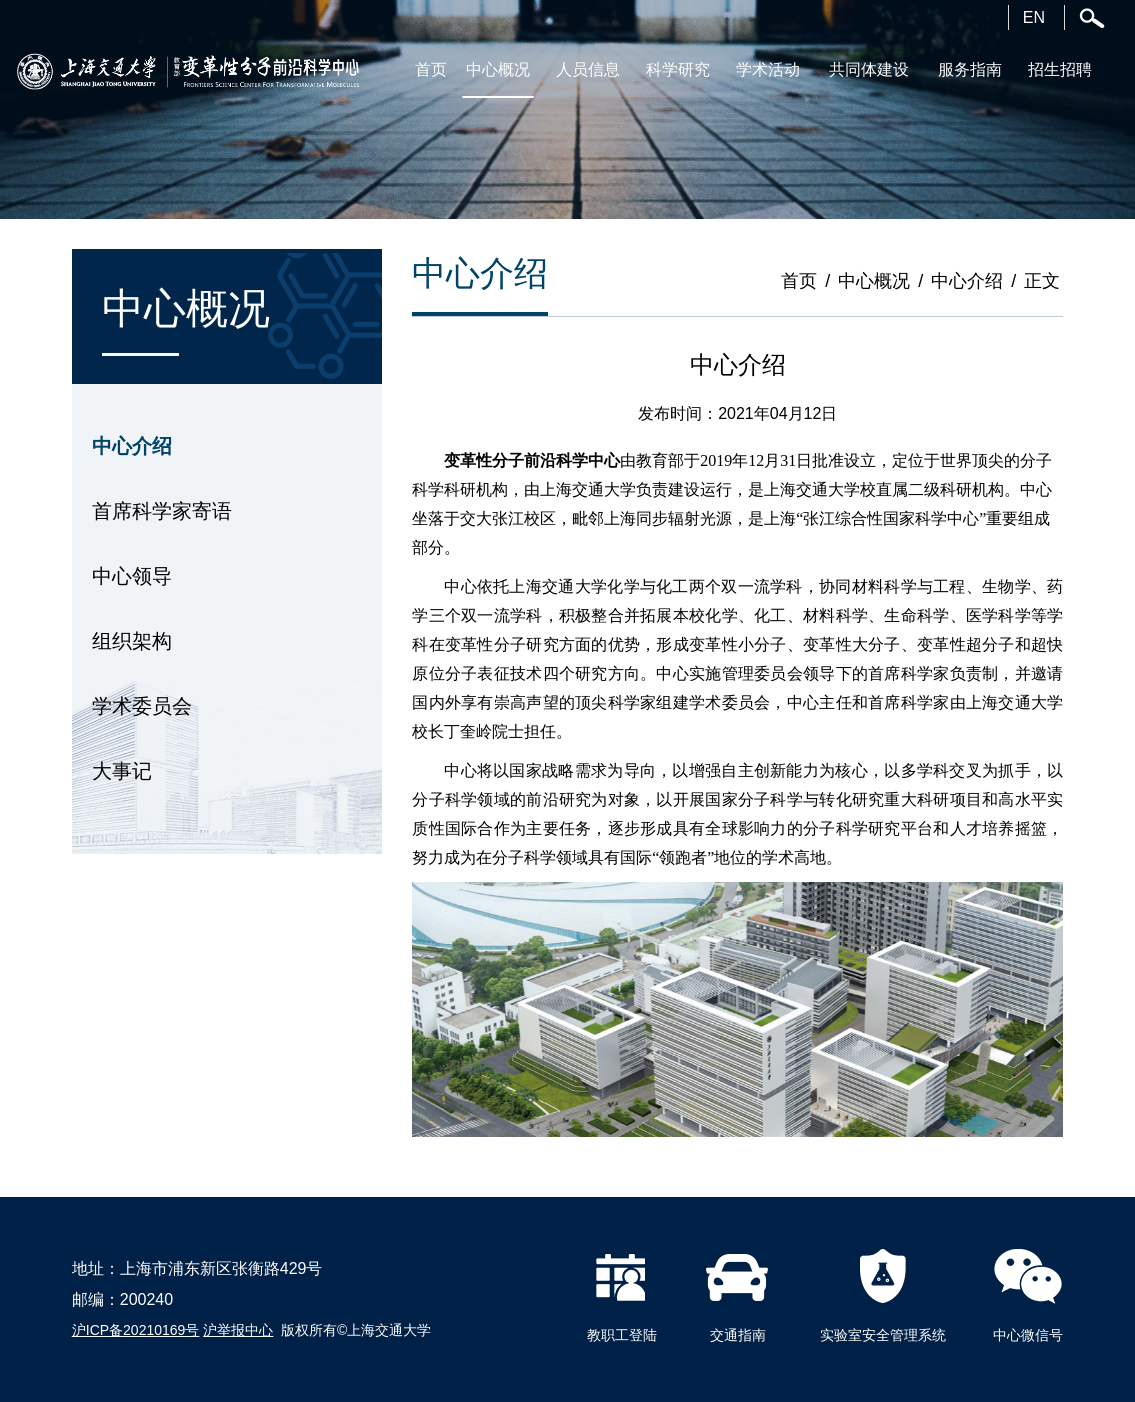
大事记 (122, 771)
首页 (799, 281)
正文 (1042, 281)
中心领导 (132, 576)
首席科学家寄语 (162, 511)
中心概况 (874, 281)
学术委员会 (142, 706)
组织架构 (132, 641)
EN (1034, 17)
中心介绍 (132, 446)
